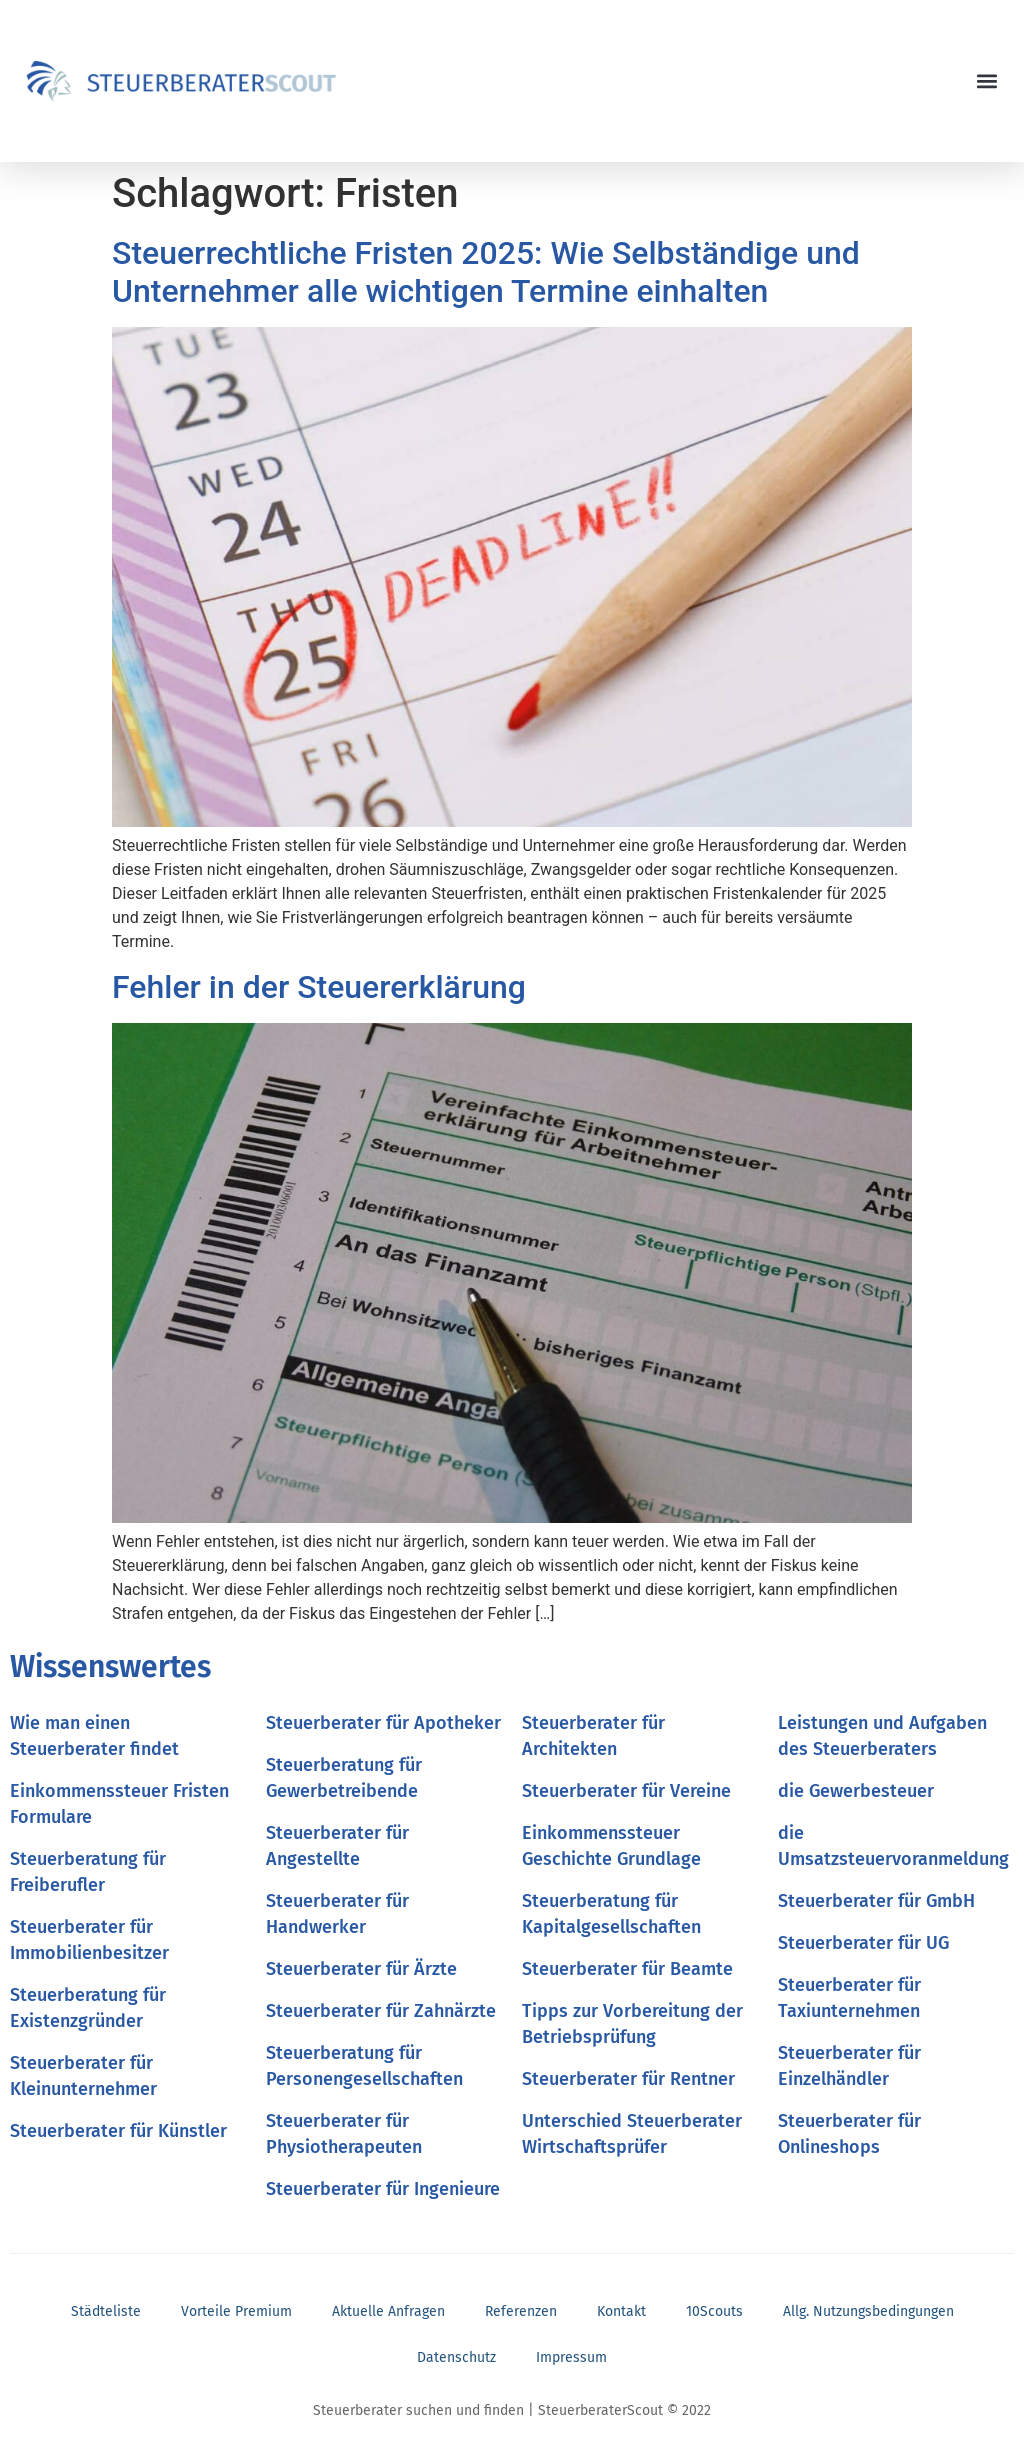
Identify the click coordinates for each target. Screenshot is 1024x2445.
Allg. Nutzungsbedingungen (868, 2311)
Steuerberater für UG (863, 1943)
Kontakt (621, 2311)
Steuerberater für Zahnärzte (381, 2011)
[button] (987, 81)
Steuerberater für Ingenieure (383, 2189)
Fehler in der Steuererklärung (319, 987)
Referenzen (521, 2311)
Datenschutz (456, 2357)
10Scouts (714, 2311)
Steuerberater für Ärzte (361, 1969)
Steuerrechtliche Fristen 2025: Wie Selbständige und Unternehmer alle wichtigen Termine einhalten (486, 272)
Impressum (571, 2357)
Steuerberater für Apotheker (383, 1723)
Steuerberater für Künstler (118, 2131)
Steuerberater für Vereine (626, 1791)
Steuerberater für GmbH (876, 1901)
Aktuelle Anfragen (388, 2311)
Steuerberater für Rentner (628, 2079)
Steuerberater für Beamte (627, 1969)
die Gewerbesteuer (856, 1791)
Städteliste (106, 2311)
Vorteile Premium (236, 2311)
